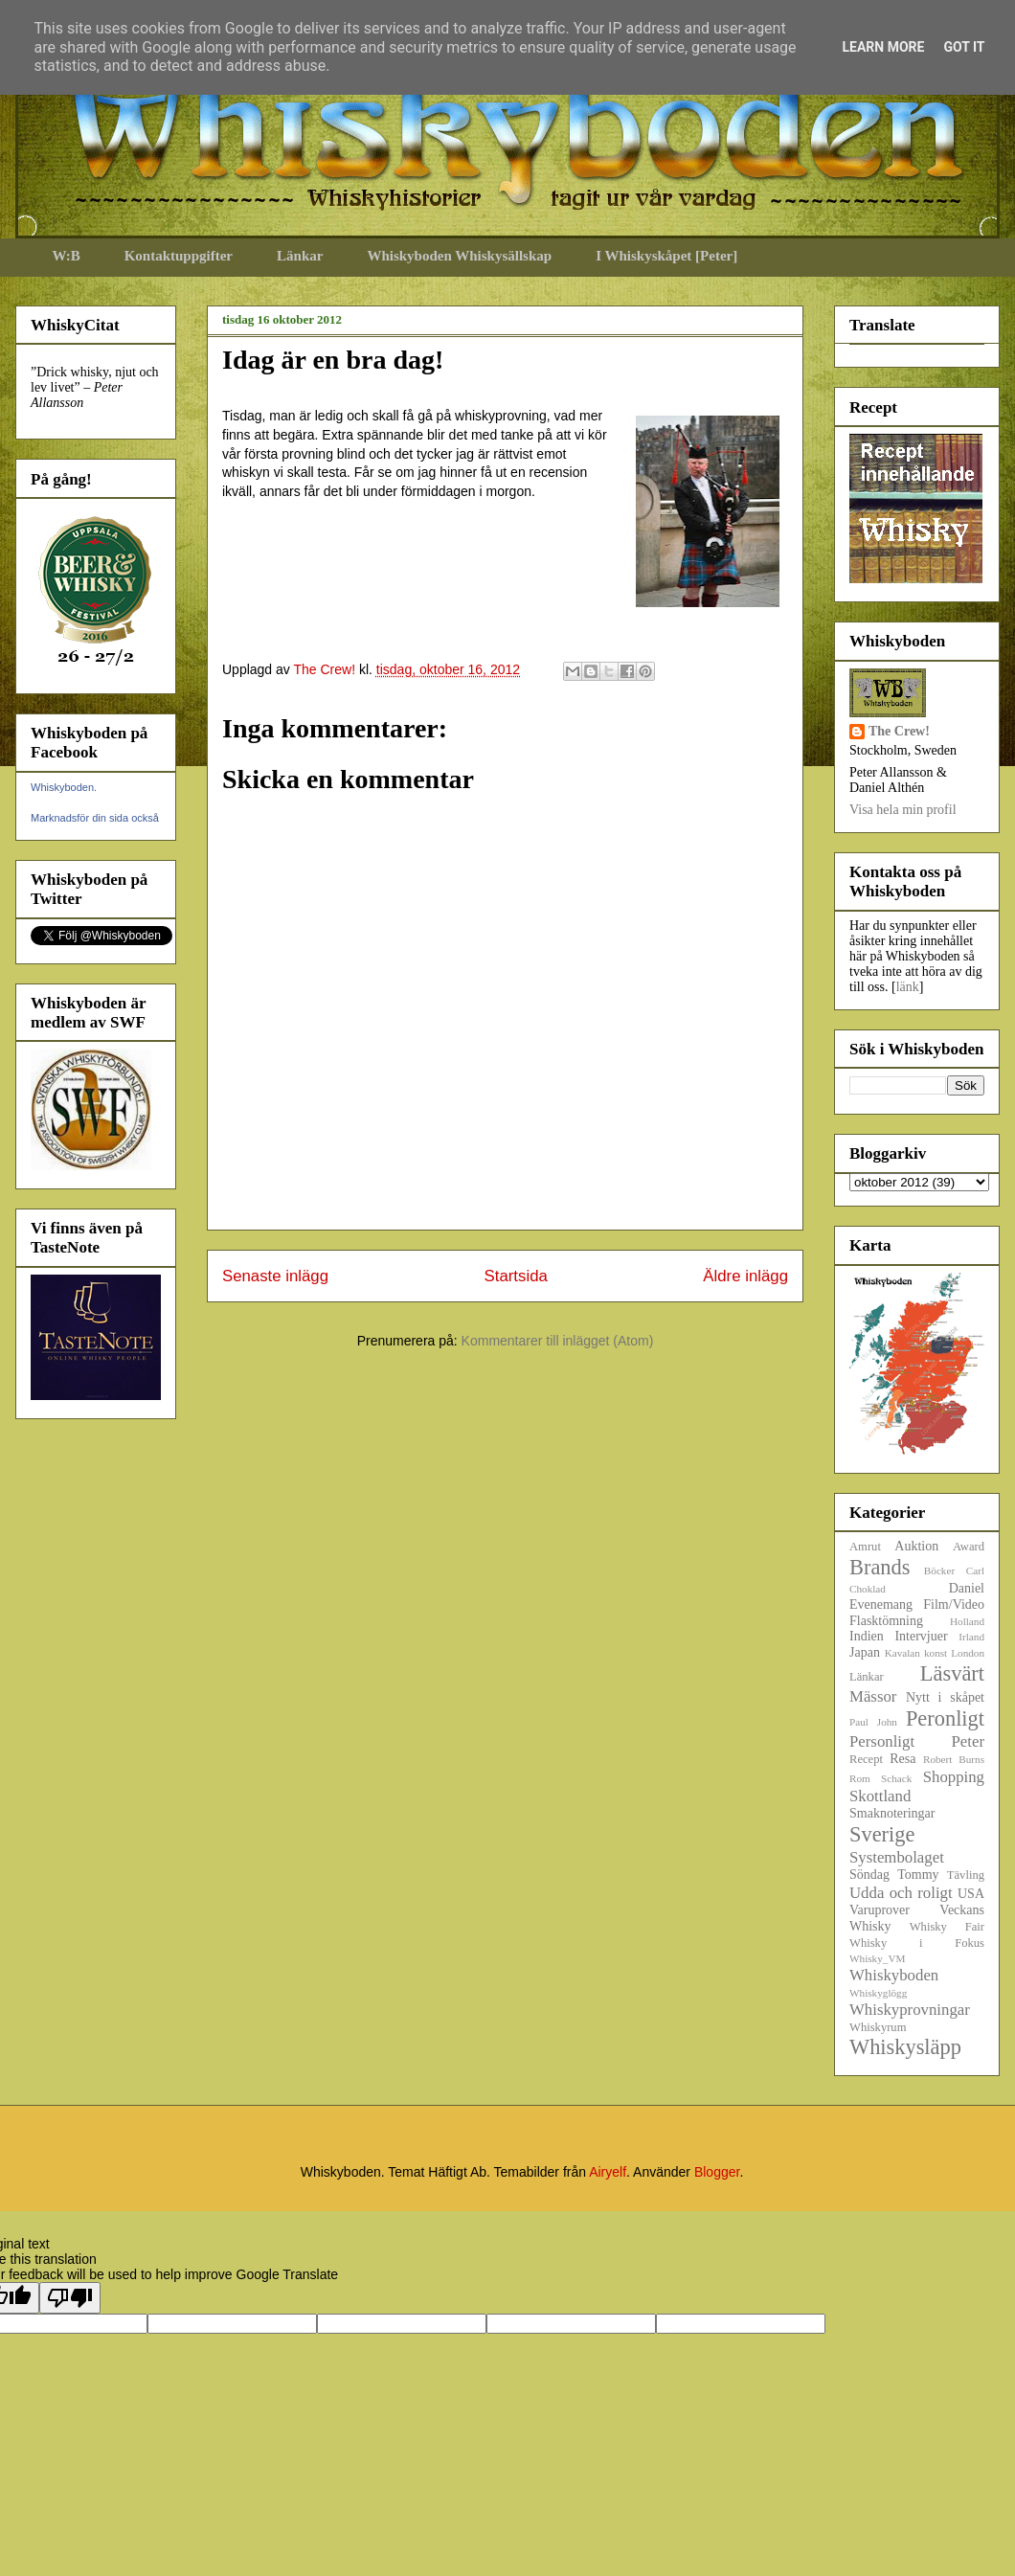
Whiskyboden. (64, 787)
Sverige (881, 1834)
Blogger (716, 2172)
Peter (968, 1741)
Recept (866, 1759)
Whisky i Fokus (916, 1943)
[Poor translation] (70, 2298)
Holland (967, 1621)
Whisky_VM (877, 1958)
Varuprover (879, 1910)
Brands (879, 1567)
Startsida (516, 1276)
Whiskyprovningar (909, 2009)
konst (935, 1653)
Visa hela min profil (903, 809)
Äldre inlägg (745, 1276)
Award (968, 1546)
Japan (864, 1652)
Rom (859, 1778)
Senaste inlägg (275, 1276)
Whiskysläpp (905, 2047)
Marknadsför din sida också (95, 818)
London (967, 1653)
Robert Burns (953, 1759)
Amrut (865, 1546)
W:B (66, 255)
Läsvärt (952, 1673)
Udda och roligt (901, 1893)
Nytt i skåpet (945, 1697)
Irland (971, 1636)
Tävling (965, 1875)
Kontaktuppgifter (178, 255)
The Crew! (899, 731)
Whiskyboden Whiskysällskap (459, 255)
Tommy (917, 1874)
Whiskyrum (877, 2027)
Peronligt (945, 1718)
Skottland (880, 1796)
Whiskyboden (893, 1975)
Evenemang (881, 1604)
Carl (975, 1570)
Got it (963, 47)
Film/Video (953, 1604)
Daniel (966, 1588)
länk (907, 987)
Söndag (869, 1874)
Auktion (916, 1546)
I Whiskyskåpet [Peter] (666, 255)
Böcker (939, 1570)
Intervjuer (920, 1636)
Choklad (867, 1588)
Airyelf (607, 2172)
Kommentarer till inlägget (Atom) (558, 1340)
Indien (866, 1636)
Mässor (872, 1696)
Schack (896, 1778)
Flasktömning (886, 1621)
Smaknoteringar (892, 1813)
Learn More (883, 47)
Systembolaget (896, 1857)
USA (971, 1894)
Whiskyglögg (878, 1993)
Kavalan (902, 1653)
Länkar (300, 255)
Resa (902, 1758)
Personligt (881, 1741)
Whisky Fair (947, 1926)
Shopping (953, 1777)
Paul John (873, 1722)
